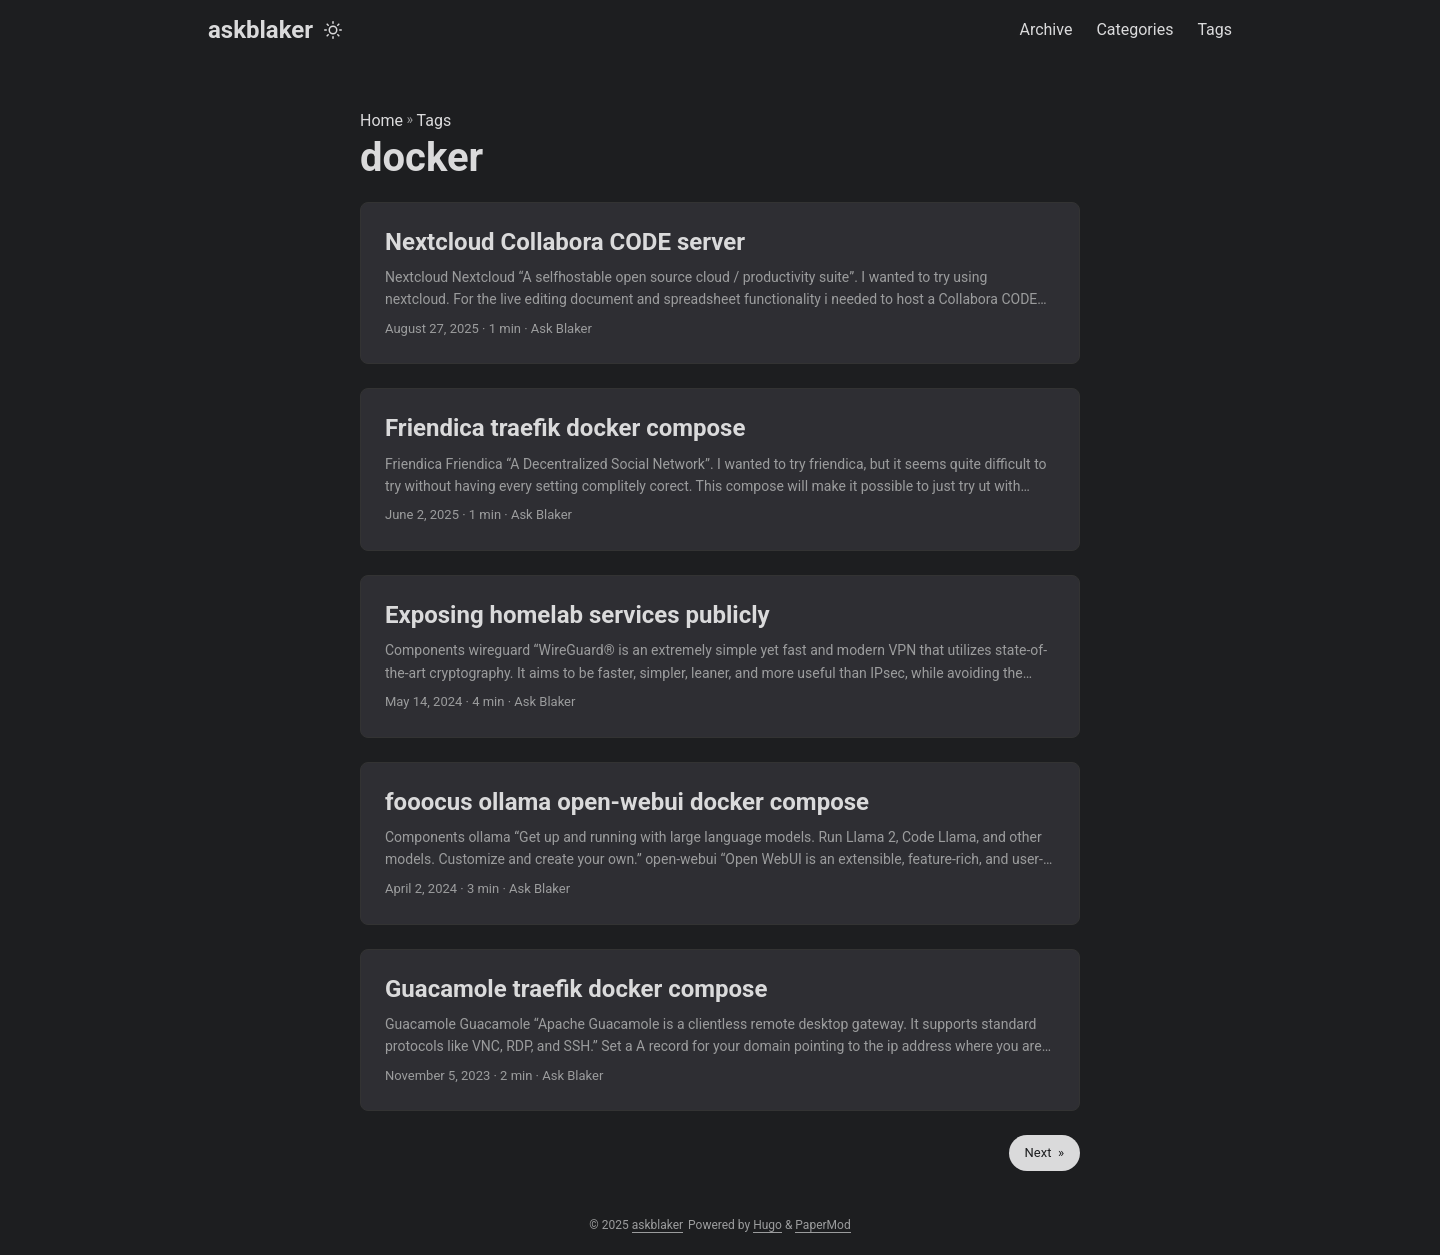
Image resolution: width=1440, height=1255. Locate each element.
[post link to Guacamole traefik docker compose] (720, 1030)
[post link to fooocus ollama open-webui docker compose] (720, 843)
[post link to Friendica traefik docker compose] (720, 469)
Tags (434, 120)
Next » (1044, 1152)
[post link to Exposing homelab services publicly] (720, 656)
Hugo (767, 1225)
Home (381, 120)
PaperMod (822, 1225)
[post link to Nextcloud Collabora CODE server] (720, 283)
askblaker (260, 30)
